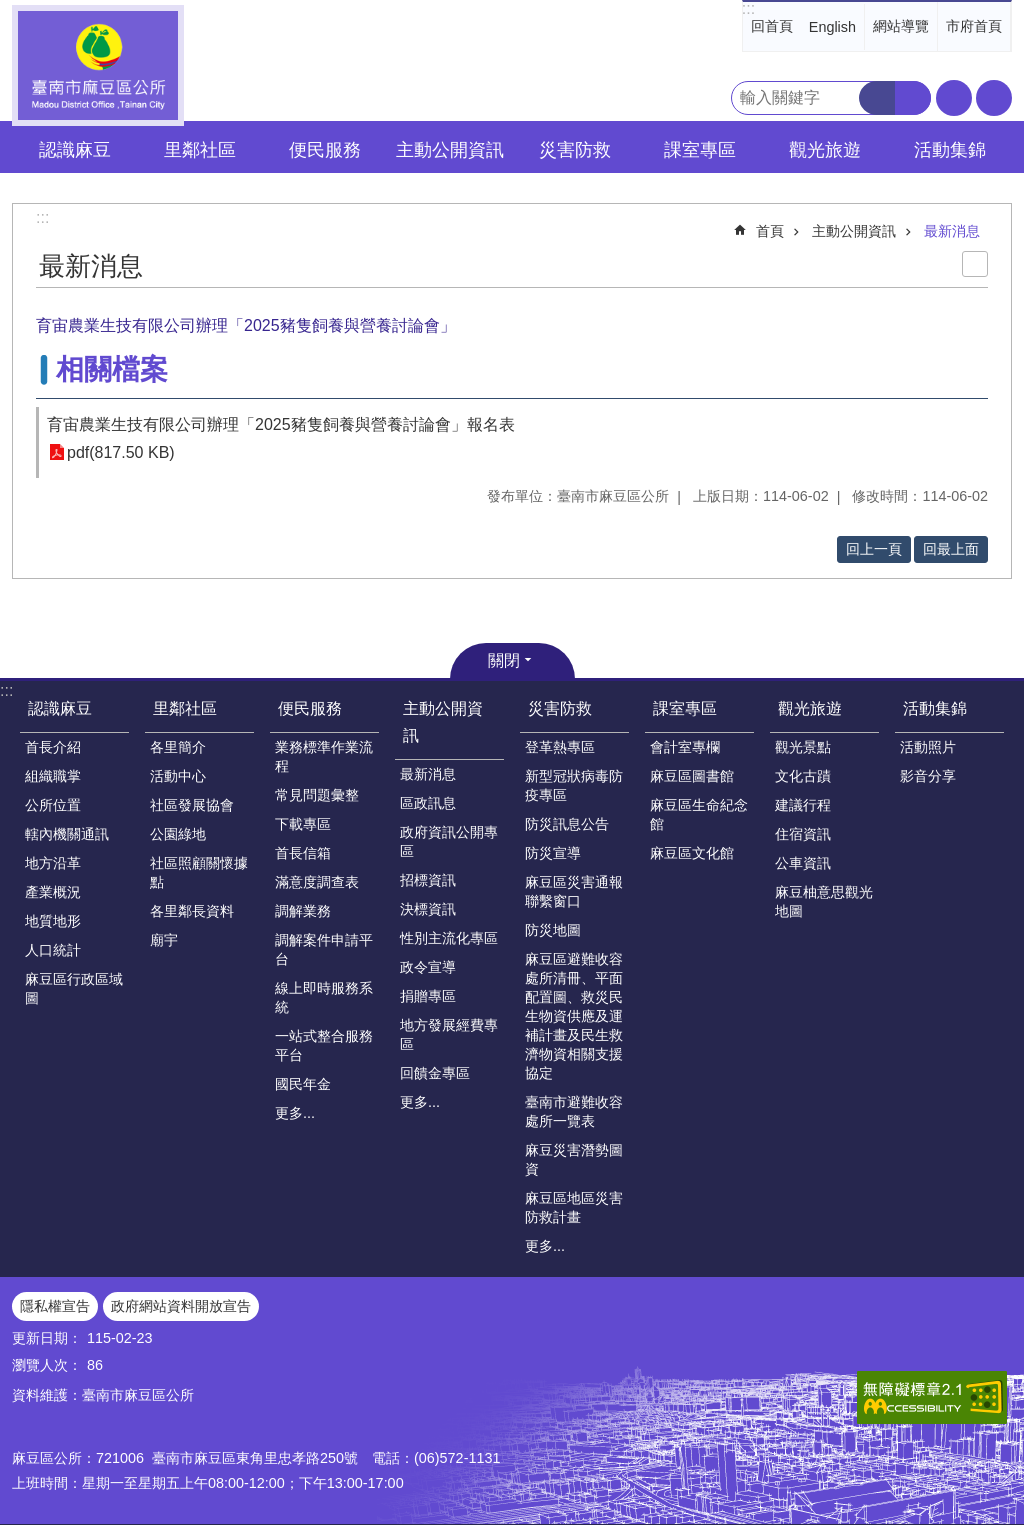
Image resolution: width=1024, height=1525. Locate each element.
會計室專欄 (685, 747)
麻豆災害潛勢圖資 (574, 1159)
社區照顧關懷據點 (199, 872)
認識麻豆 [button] (75, 150)
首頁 (770, 231)
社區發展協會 (192, 805)
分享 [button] (994, 98)
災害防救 (560, 708)
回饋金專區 (435, 1073)
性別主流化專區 (449, 938)
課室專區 (685, 708)
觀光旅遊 (810, 708)
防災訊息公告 (567, 824)
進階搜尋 (913, 98)
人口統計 (53, 950)
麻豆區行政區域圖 (74, 988)
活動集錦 (935, 708)
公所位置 (53, 805)
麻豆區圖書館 (692, 776)
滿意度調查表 (317, 882)
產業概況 (53, 892)
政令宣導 (428, 967)
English (832, 27)
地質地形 (53, 921)
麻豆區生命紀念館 (699, 814)
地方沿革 (53, 863)
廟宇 (164, 940)
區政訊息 (428, 803)
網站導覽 (901, 26)
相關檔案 (112, 369)
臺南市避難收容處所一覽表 (574, 1111)
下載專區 (303, 824)
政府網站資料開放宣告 (181, 1306)
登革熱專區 (560, 747)
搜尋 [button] (877, 98)
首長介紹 (53, 747)
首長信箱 (303, 853)
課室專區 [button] (700, 150)
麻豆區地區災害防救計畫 (574, 1207)
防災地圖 (553, 930)
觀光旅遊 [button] (825, 150)
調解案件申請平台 (324, 949)
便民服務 (310, 708)
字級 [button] (954, 98)
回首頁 (772, 26)
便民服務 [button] (325, 150)
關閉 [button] (504, 660)
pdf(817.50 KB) (121, 452)
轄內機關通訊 (67, 834)
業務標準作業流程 (324, 756)
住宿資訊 (803, 834)
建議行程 (803, 805)
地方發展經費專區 (449, 1034)
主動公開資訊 (854, 231)
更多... (295, 1113)
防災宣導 (553, 853)
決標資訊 (428, 909)
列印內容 (975, 264)
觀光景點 (803, 747)
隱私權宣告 (55, 1306)
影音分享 (928, 776)
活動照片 (928, 747)
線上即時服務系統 (324, 997)
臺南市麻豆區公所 (98, 65)
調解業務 (303, 911)
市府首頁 (974, 26)
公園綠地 (178, 834)
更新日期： (47, 1338)
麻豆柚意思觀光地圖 (824, 901)
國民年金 (303, 1084)
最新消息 (952, 231)
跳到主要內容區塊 (10, 10)
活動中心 (178, 776)
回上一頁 (874, 549)
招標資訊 (428, 880)
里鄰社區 (185, 708)
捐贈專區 (428, 996)
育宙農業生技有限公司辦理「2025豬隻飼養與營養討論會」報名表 (281, 424)
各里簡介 (178, 747)
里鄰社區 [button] (200, 150)
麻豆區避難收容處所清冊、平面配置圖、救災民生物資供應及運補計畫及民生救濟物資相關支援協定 (574, 1016)
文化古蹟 (803, 776)
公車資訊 (803, 863)
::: (748, 8)
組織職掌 (53, 776)
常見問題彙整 (317, 795)
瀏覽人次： (47, 1365)
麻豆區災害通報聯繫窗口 (574, 891)
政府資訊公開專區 (449, 841)
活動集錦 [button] (950, 150)
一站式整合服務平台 (324, 1045)
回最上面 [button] (951, 549)
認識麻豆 (60, 708)
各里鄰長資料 (192, 911)
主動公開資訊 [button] (450, 150)
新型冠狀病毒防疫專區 (574, 785)
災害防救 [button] (575, 150)
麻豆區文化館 (692, 853)
